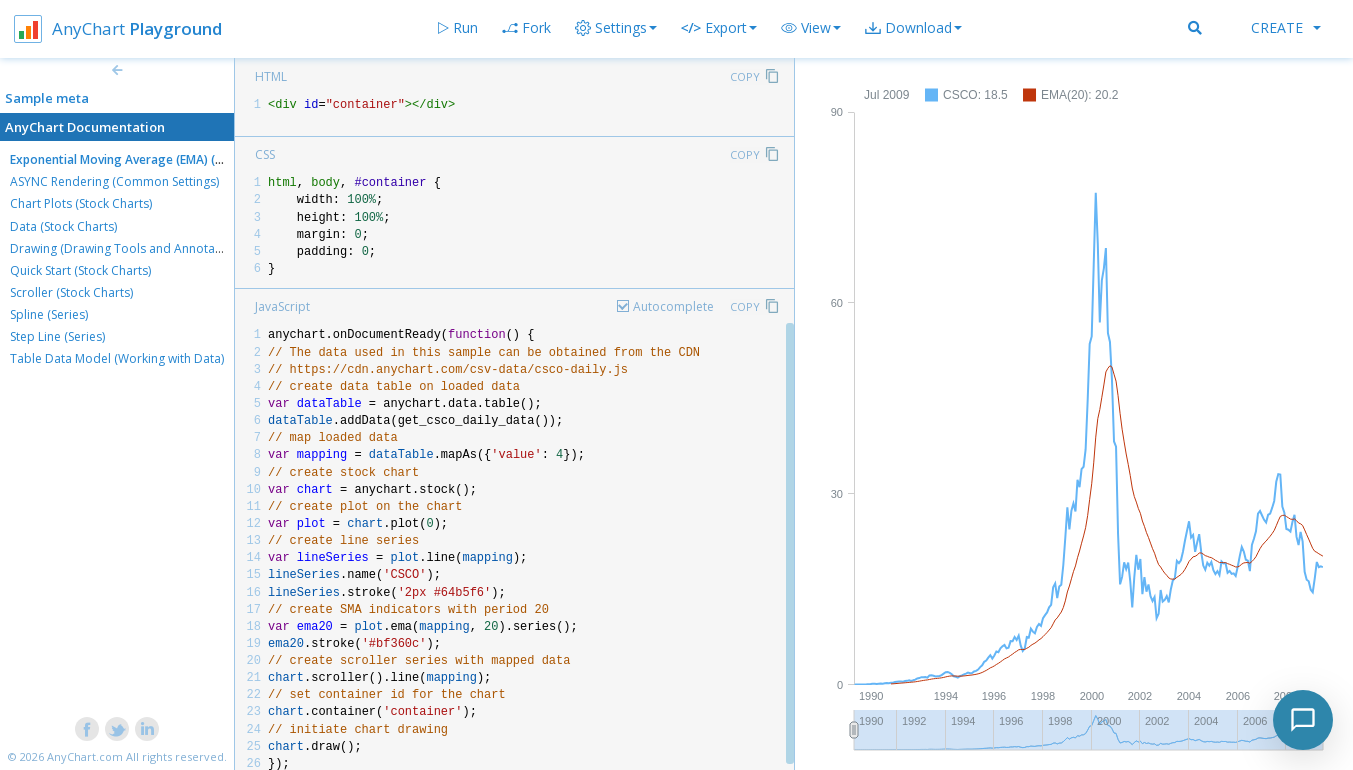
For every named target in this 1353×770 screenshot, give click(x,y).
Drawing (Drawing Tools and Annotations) (128, 248)
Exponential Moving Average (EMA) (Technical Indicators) (171, 159)
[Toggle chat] (1303, 720)
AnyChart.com (85, 756)
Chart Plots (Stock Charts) (81, 203)
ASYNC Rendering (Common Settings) (114, 181)
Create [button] (1286, 27)
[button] (811, 28)
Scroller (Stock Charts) (71, 292)
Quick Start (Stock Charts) (80, 270)
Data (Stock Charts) (63, 226)
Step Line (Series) (57, 336)
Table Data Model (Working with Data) (117, 358)
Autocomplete (673, 306)
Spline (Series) (49, 314)
